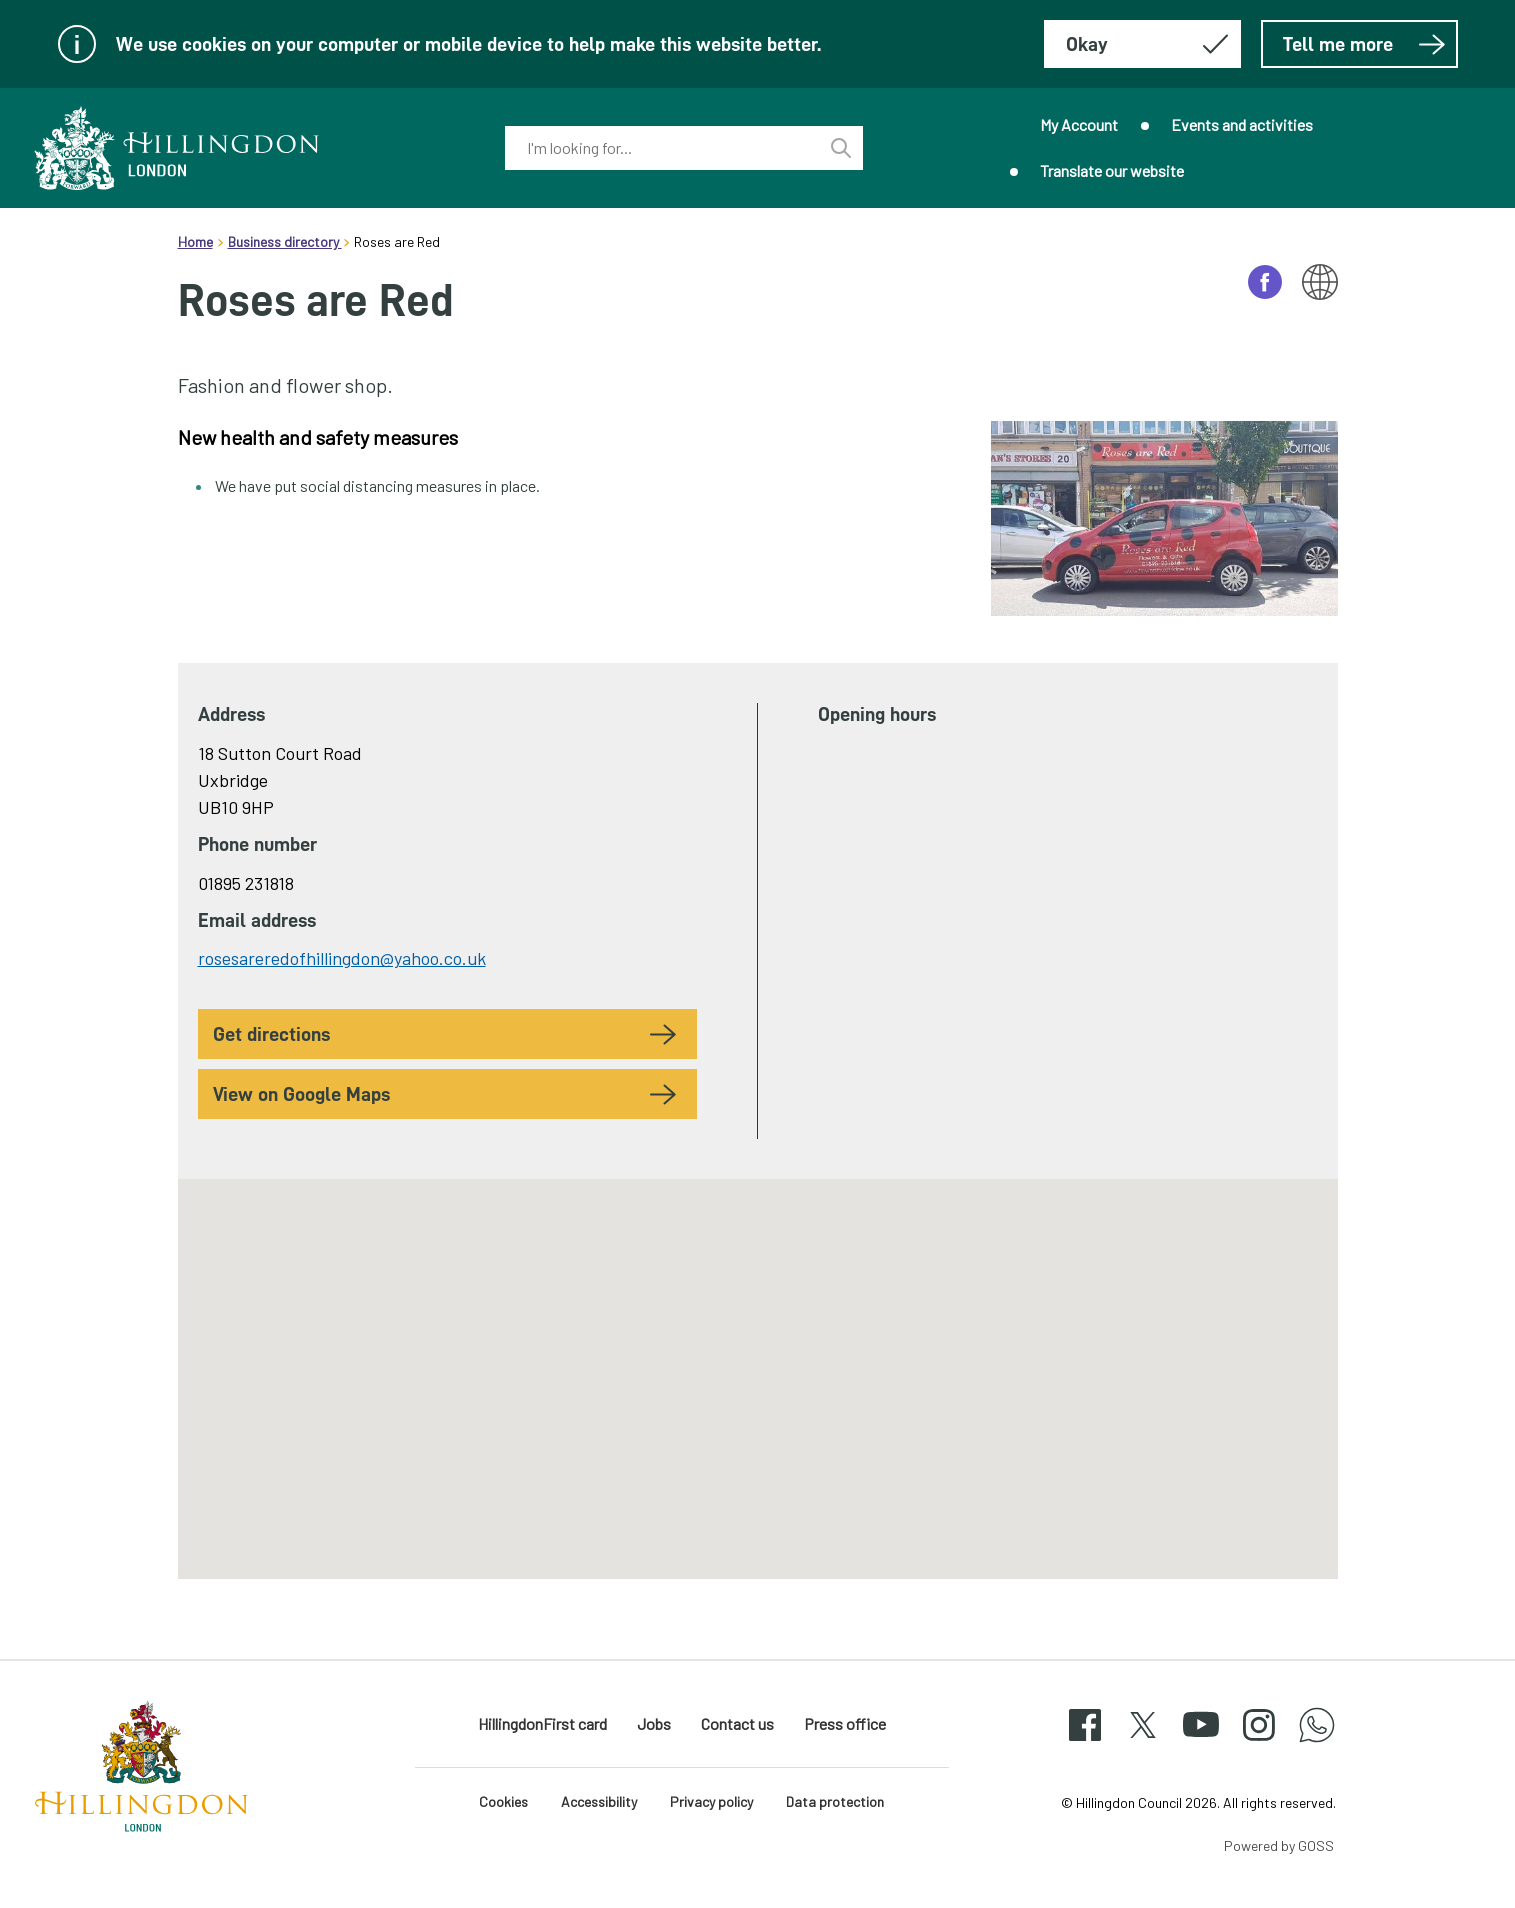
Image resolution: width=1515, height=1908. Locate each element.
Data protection (835, 1801)
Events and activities (1242, 124)
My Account (1079, 124)
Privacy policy (711, 1801)
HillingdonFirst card (542, 1723)
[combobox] (662, 148)
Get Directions (271, 1034)
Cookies (503, 1801)
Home (195, 241)
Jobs (654, 1723)
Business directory (285, 241)
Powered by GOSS (1279, 1845)
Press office (845, 1723)
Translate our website (1112, 170)
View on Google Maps (301, 1094)
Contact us (737, 1723)
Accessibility (599, 1801)
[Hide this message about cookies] (1142, 44)
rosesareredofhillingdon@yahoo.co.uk (342, 958)
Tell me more (1364, 44)
